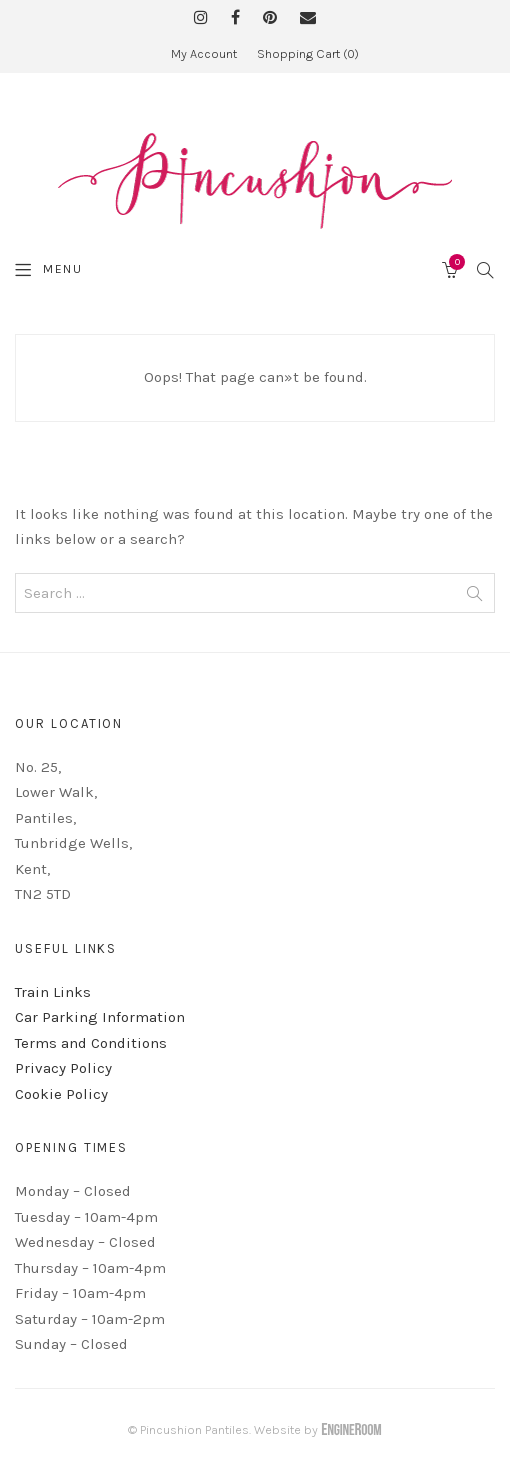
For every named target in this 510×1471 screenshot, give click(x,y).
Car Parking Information (100, 1017)
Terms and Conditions (91, 1043)
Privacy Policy (63, 1068)
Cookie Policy (61, 1094)
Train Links (53, 992)
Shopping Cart (308, 53)
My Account (204, 53)
